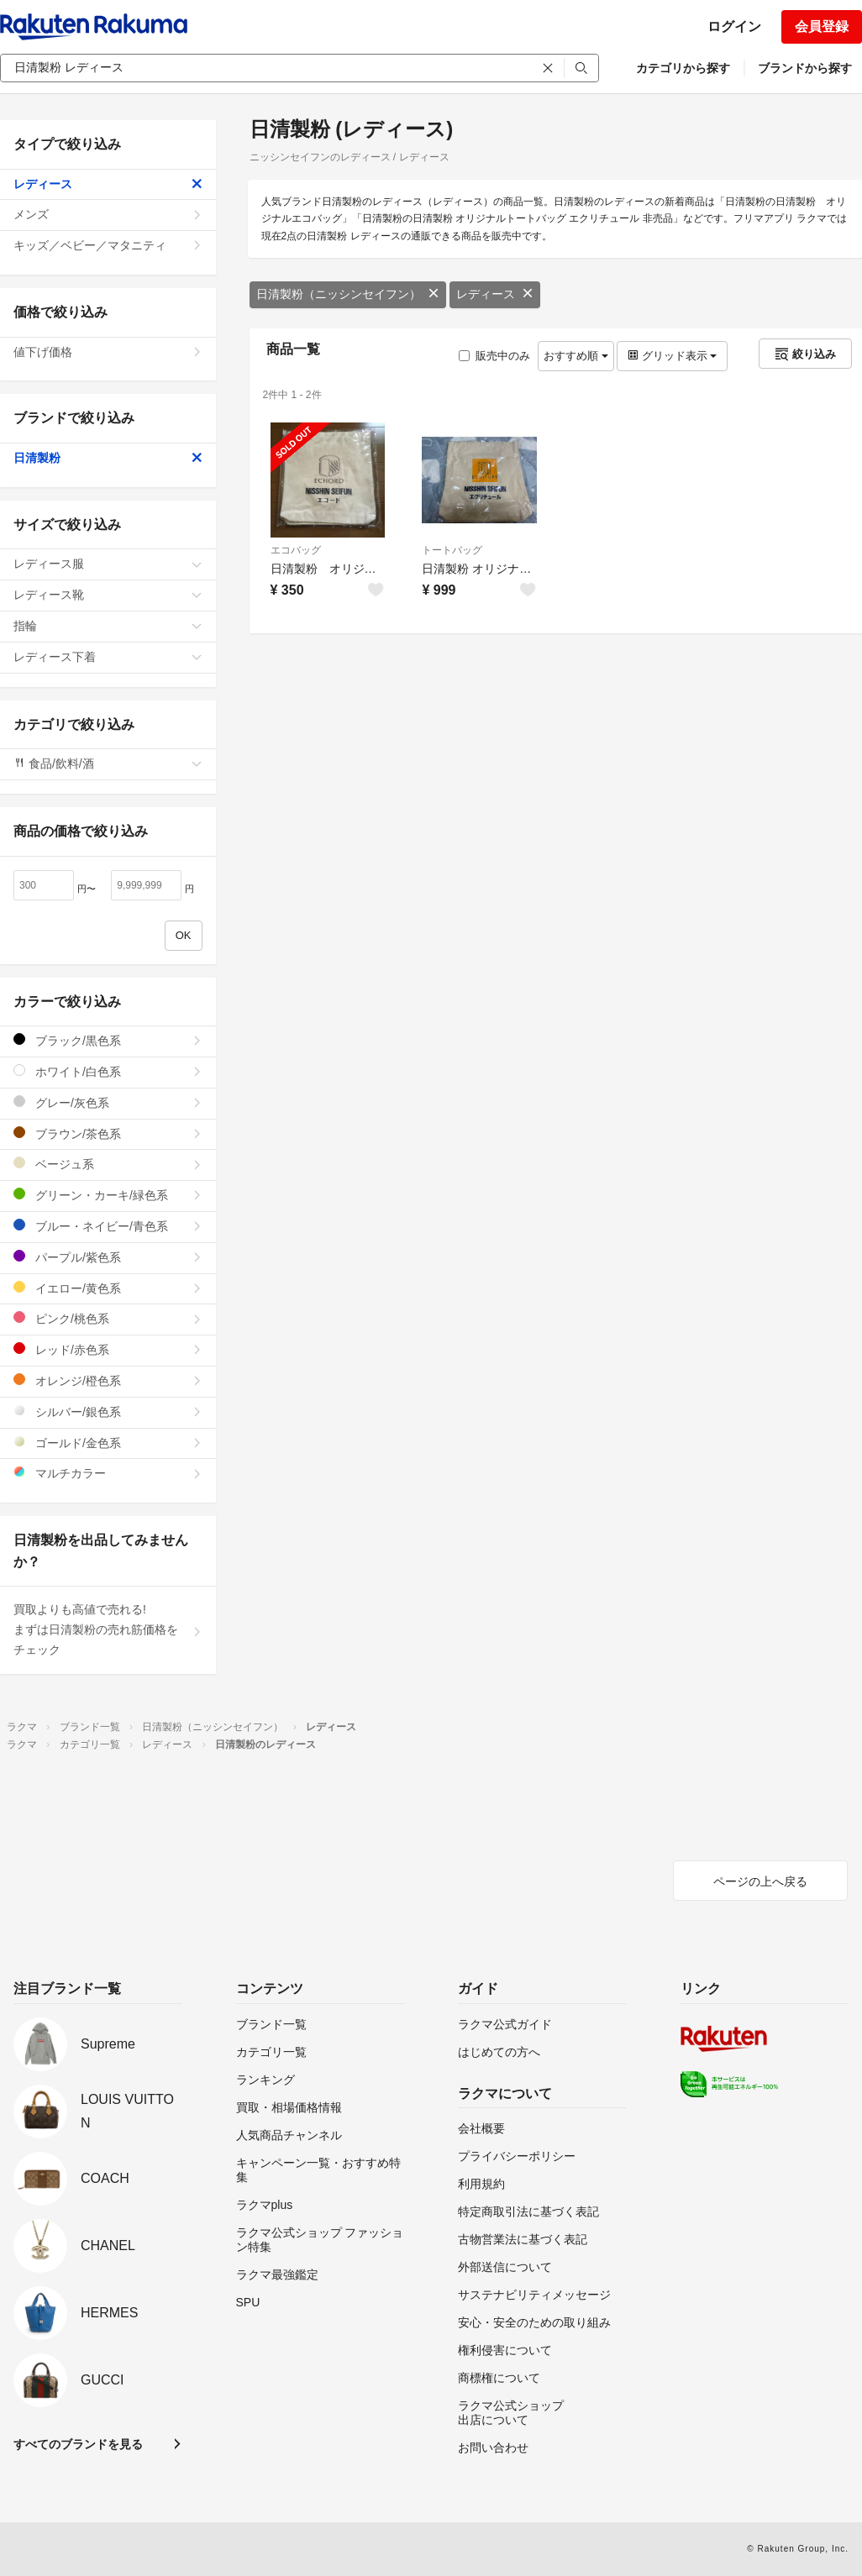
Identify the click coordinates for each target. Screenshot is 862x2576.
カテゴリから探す (683, 68)
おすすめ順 (576, 355)
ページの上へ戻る (760, 1881)
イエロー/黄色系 (107, 1288)
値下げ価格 (107, 352)
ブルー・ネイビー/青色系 (107, 1226)
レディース (494, 294)
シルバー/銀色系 (107, 1411)
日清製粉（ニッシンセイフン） (347, 294)
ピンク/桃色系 (107, 1318)
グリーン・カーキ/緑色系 (107, 1195)
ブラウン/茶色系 (107, 1133)
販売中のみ (494, 355)
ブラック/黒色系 (107, 1040)
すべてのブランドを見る (78, 2444)
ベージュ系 (107, 1164)
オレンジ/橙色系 (107, 1380)
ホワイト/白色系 (107, 1071)
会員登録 (822, 26)
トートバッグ (452, 550)
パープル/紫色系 (107, 1257)
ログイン (734, 26)
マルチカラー (107, 1473)
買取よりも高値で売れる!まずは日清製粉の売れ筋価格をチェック (107, 1629)
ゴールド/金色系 (107, 1442)
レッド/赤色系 (107, 1349)
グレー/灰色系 (107, 1102)
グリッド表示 (672, 355)
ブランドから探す (805, 68)
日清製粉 (107, 457)
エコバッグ (296, 550)
